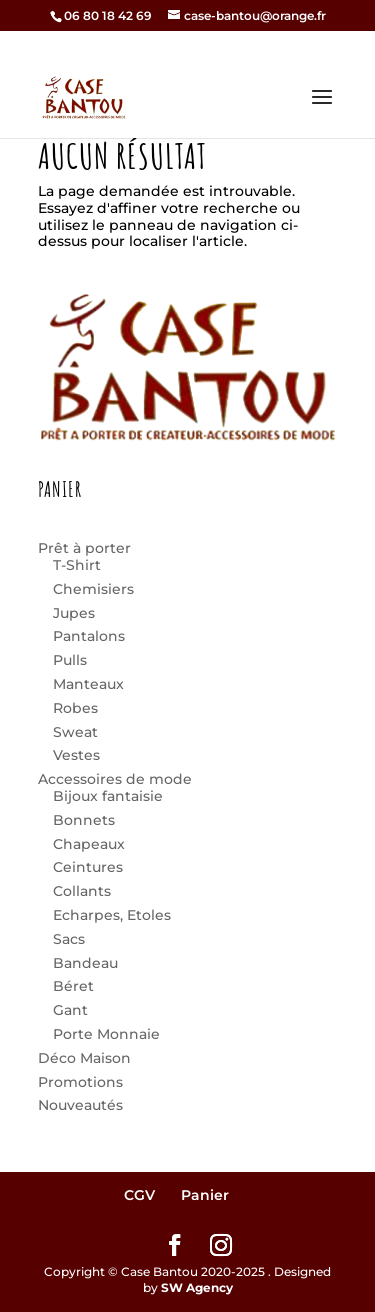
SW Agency (197, 1287)
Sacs (69, 939)
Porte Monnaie (106, 1034)
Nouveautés (80, 1105)
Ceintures (88, 867)
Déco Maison (84, 1058)
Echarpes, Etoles (112, 915)
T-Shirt (77, 565)
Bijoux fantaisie (108, 796)
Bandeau (85, 963)
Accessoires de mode (115, 779)
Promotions (80, 1082)
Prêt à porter (84, 548)
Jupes (74, 613)
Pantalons (89, 636)
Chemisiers (93, 589)
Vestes (76, 755)
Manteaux (88, 684)
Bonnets (84, 820)
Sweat (75, 732)
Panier (205, 1195)
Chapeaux (89, 844)
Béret (73, 986)
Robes (75, 708)
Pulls (70, 660)
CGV (139, 1195)
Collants (82, 891)
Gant (70, 1010)
